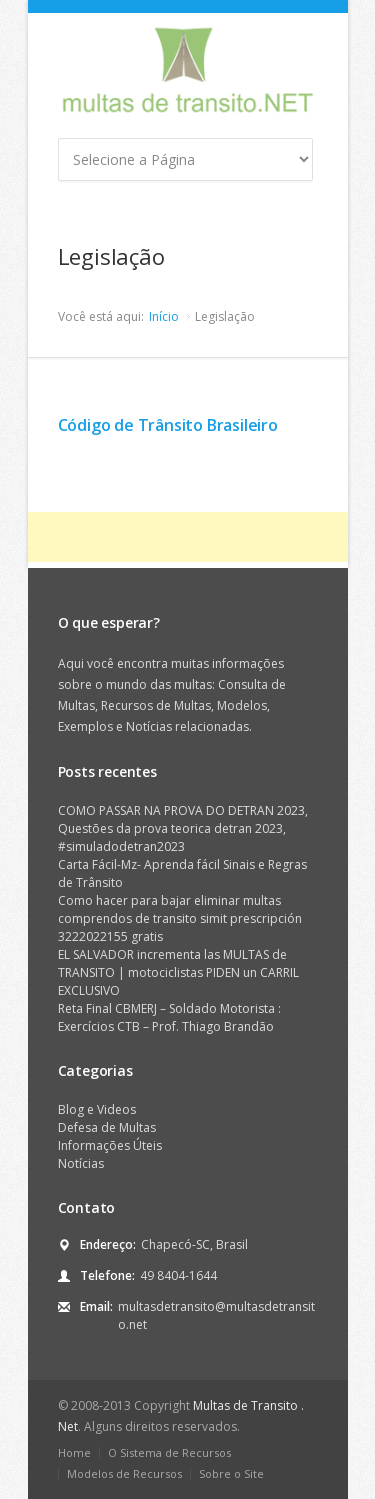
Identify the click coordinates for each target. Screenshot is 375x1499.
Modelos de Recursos (124, 1473)
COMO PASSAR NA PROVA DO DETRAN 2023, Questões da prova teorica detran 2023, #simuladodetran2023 (183, 828)
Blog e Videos (97, 1109)
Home (74, 1452)
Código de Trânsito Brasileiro (168, 425)
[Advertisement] (201, 537)
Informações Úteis (110, 1145)
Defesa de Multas (107, 1127)
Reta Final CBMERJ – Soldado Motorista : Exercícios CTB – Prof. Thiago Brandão (169, 1017)
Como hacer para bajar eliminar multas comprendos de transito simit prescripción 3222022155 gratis (180, 918)
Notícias (81, 1163)
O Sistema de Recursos (169, 1452)
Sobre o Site (231, 1473)
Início (164, 316)
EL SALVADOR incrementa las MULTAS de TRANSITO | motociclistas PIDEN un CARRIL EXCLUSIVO (178, 972)
